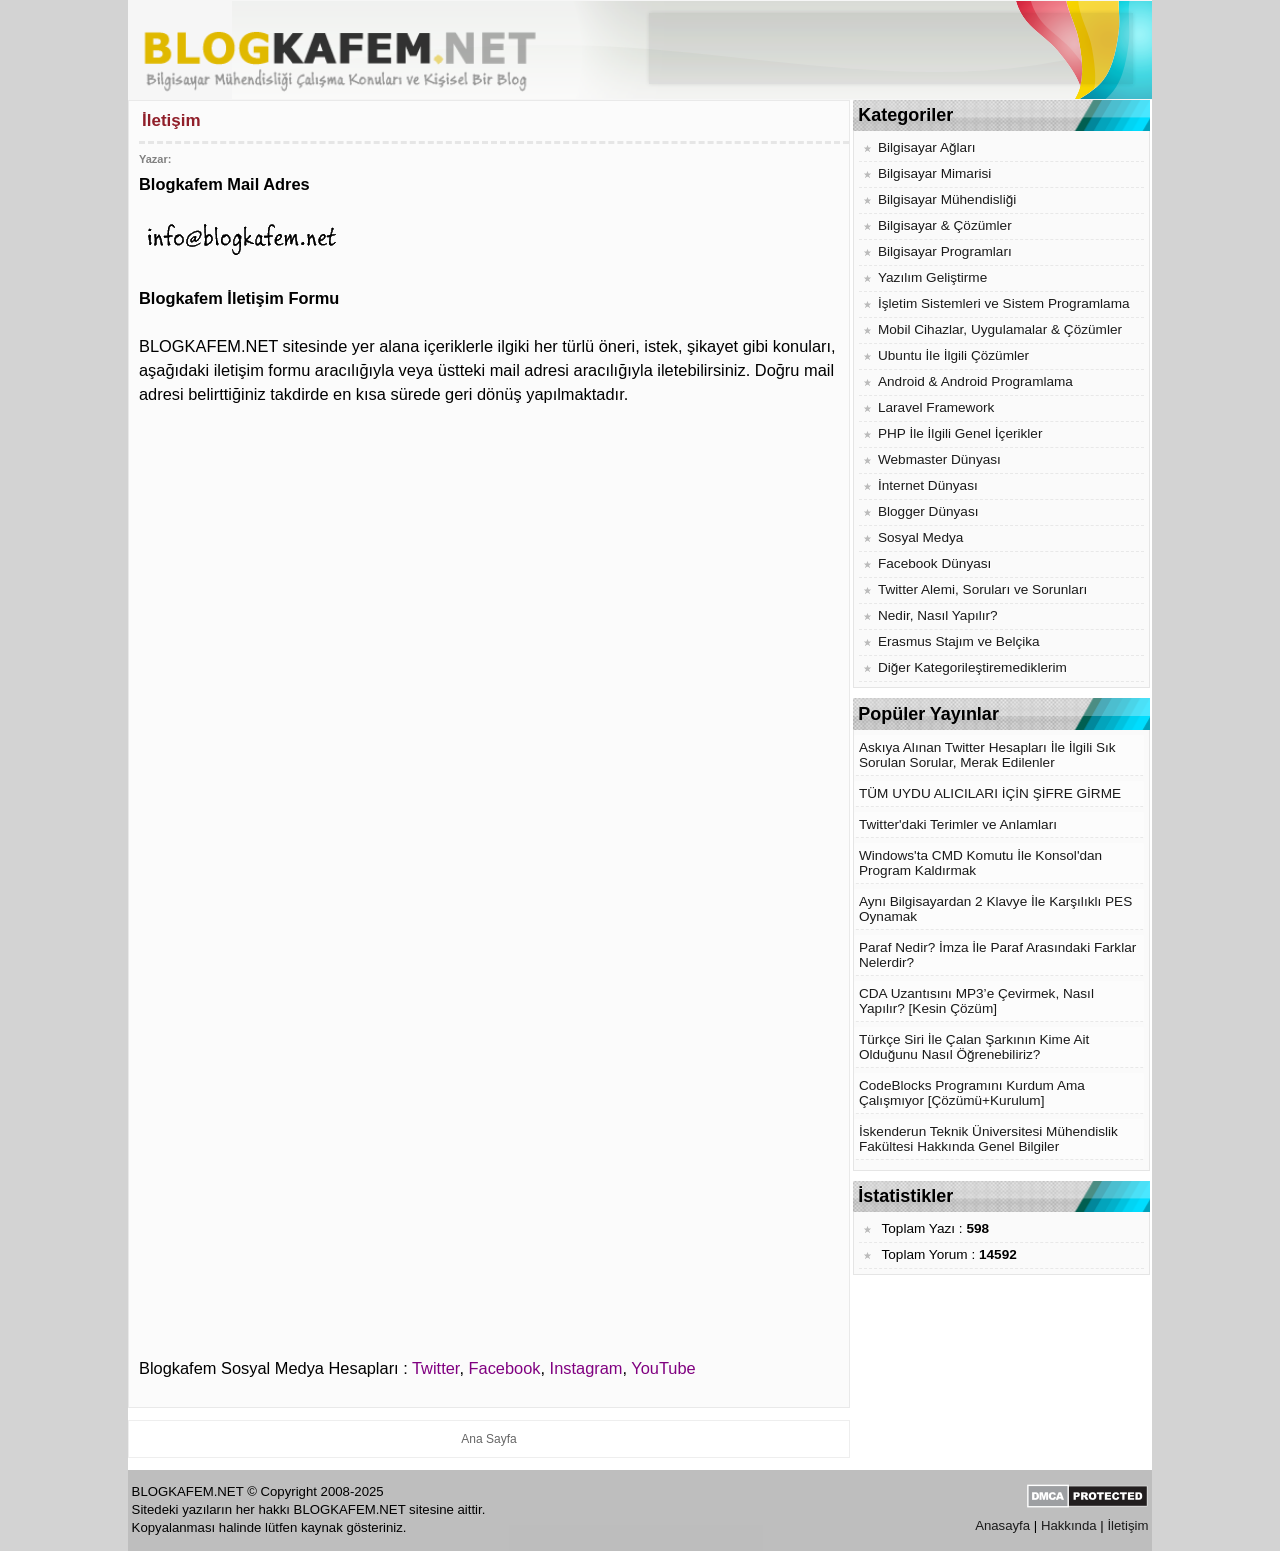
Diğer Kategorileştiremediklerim (972, 667)
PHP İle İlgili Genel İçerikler (960, 433)
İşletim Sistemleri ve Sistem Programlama (1004, 303)
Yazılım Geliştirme (932, 277)
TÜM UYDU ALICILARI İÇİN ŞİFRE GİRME (990, 793)
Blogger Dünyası (928, 511)
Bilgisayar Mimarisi (934, 173)
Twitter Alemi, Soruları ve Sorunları (982, 589)
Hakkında (1069, 1525)
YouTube (663, 1368)
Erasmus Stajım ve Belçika (959, 641)
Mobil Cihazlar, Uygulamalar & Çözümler (1000, 329)
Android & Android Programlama (975, 381)
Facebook (505, 1368)
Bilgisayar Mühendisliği (947, 199)
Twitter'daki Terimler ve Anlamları (958, 824)
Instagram (586, 1368)
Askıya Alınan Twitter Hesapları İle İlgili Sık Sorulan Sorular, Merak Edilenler (987, 755)
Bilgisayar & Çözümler (945, 225)
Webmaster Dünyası (939, 459)
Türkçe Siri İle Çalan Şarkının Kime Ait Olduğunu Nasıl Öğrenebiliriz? (974, 1047)
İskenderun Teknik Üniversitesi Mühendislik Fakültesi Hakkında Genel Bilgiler (988, 1139)
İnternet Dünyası (928, 485)
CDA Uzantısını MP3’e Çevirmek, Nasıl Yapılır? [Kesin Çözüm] (976, 1001)
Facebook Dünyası (934, 563)
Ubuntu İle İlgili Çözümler (953, 355)
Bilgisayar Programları (945, 251)
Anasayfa (1002, 1525)
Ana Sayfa (488, 1439)
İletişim (1127, 1525)
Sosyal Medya (920, 537)
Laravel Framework (936, 407)
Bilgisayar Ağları (926, 147)
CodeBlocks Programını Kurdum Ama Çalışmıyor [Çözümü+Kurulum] (972, 1093)
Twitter (435, 1368)
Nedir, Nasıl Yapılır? (938, 615)
